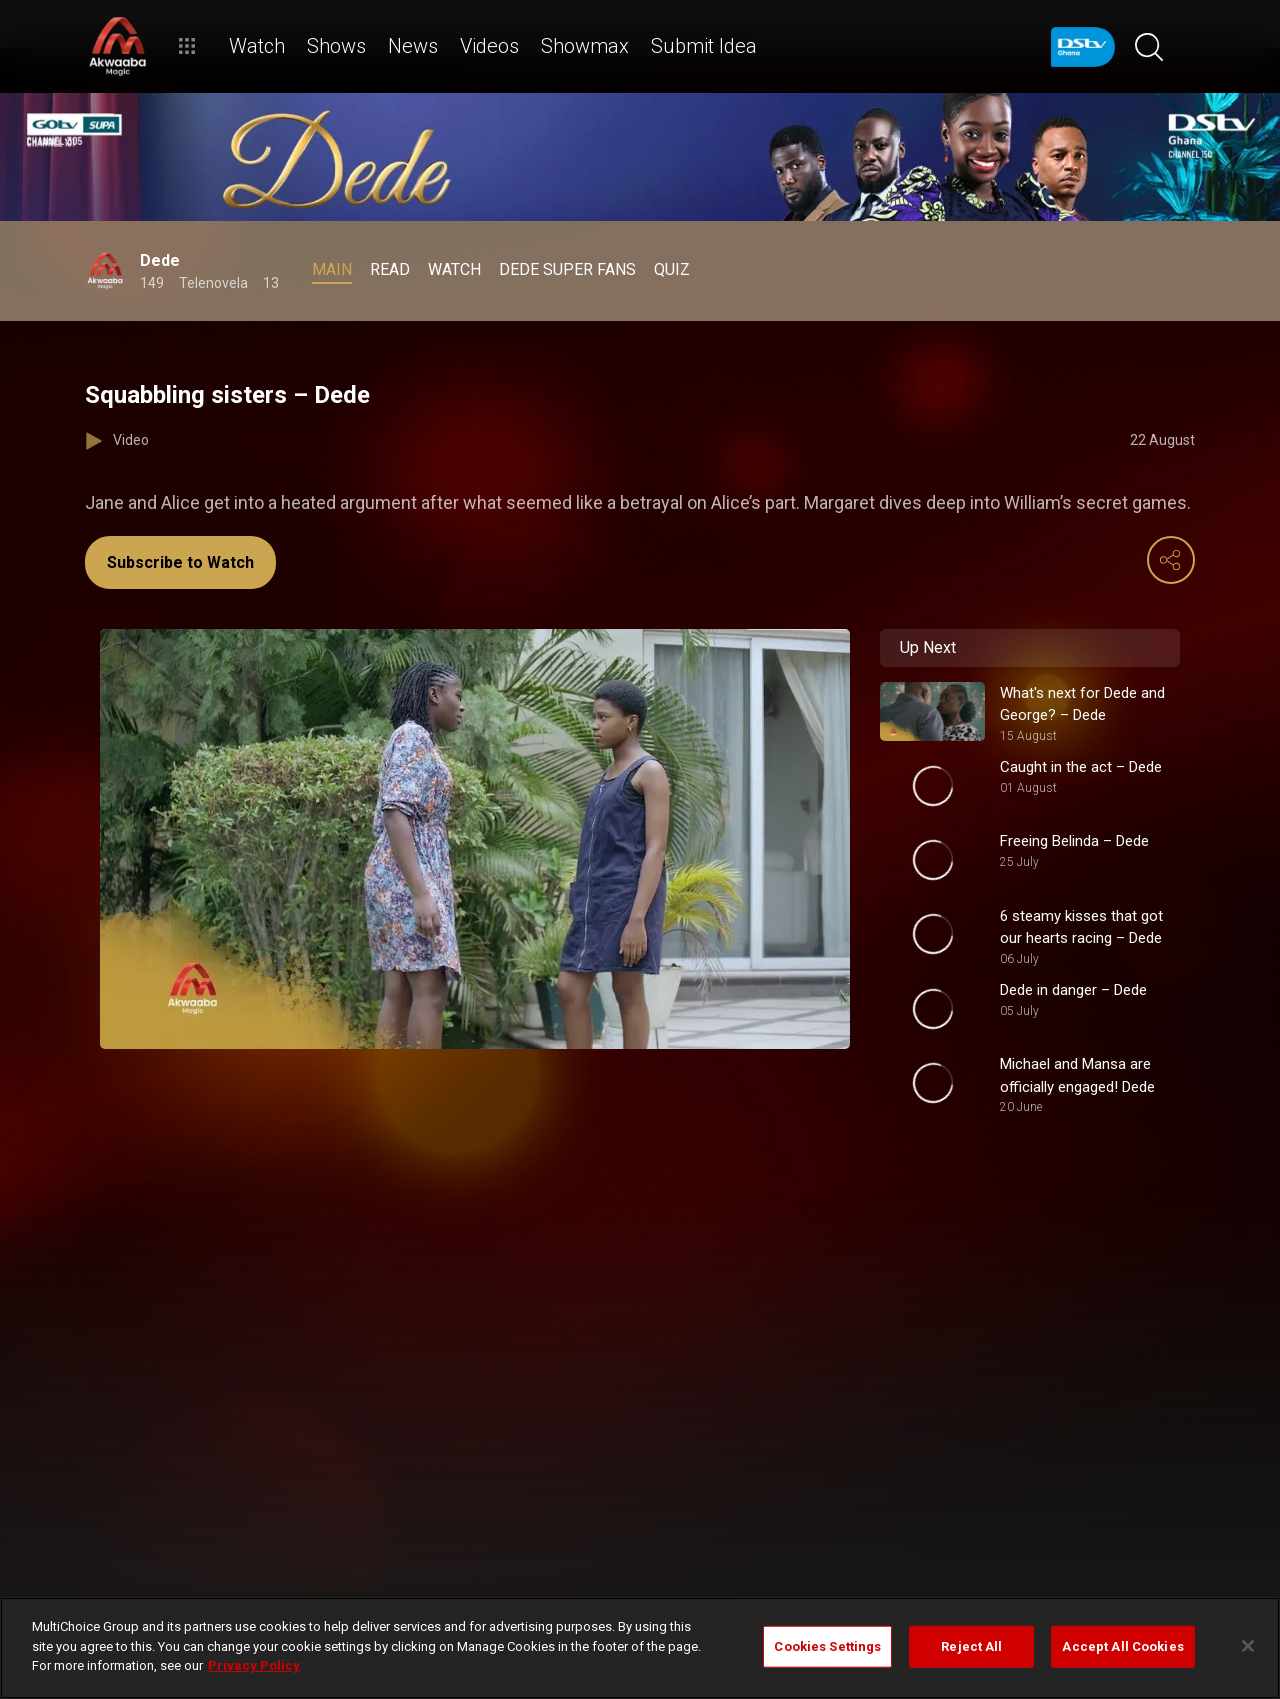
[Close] (1248, 1646)
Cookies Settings (827, 1646)
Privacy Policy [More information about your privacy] (254, 1665)
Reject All (971, 1646)
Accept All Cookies (1122, 1646)
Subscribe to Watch (180, 562)
